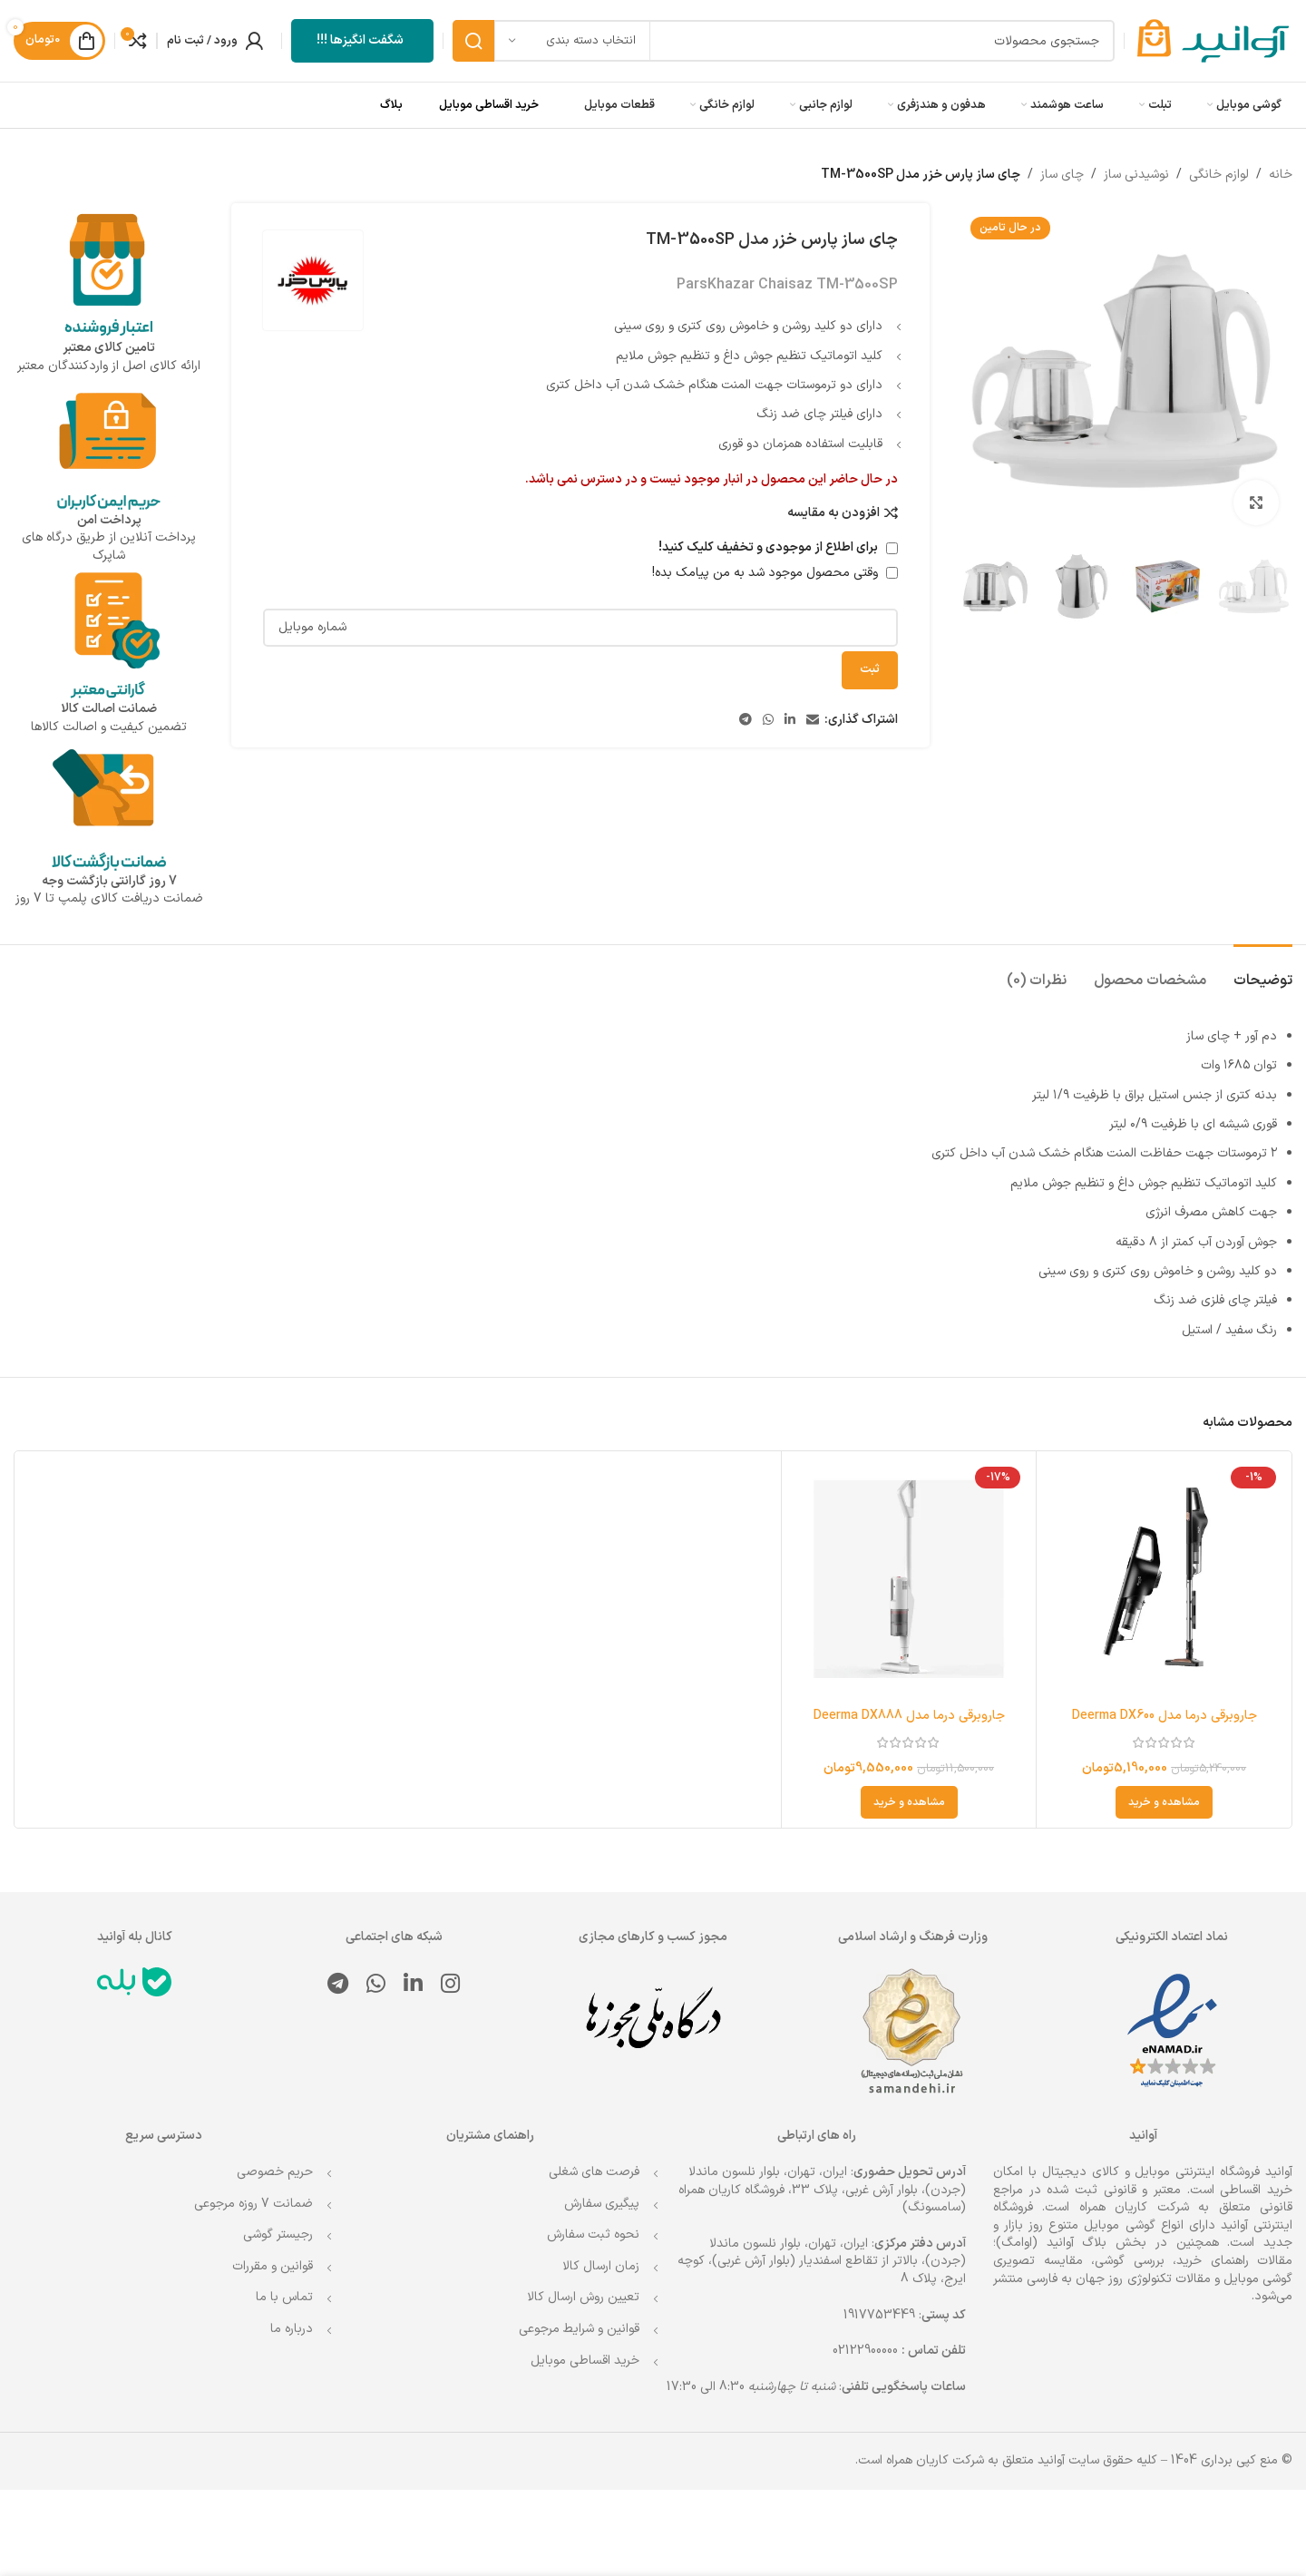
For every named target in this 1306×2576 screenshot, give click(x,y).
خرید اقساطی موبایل (489, 105)
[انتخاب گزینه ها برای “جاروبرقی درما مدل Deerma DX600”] (1164, 1802)
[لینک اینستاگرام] (450, 1985)
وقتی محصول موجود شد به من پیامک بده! (775, 572)
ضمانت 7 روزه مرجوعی (253, 2203)
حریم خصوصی (275, 2171)
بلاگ (391, 105)
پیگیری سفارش (601, 2203)
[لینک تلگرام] (745, 720)
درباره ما (291, 2328)
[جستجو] (784, 41)
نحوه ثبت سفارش (593, 2234)
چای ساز (1062, 174)
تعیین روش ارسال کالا (583, 2297)
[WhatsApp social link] (768, 720)
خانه (1280, 174)
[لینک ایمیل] (812, 720)
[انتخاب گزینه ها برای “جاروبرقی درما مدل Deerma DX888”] (909, 1802)
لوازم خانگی (1219, 174)
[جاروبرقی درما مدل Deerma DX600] (1164, 1578)
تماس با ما (284, 2297)
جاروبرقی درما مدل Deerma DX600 (1164, 1715)
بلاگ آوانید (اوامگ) (1051, 2242)
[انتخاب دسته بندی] (572, 41)
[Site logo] (1213, 40)
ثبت (870, 669)
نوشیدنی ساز (1136, 174)
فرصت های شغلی (594, 2171)
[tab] (1262, 972)
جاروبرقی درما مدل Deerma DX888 (909, 1715)
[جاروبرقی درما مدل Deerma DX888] (909, 1578)
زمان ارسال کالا (600, 2266)
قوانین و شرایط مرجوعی (579, 2328)
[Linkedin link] (790, 720)
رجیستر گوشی (278, 2234)
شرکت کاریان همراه (1134, 2207)
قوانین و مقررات (272, 2266)
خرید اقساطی (1256, 2190)
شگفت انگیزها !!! (360, 40)
